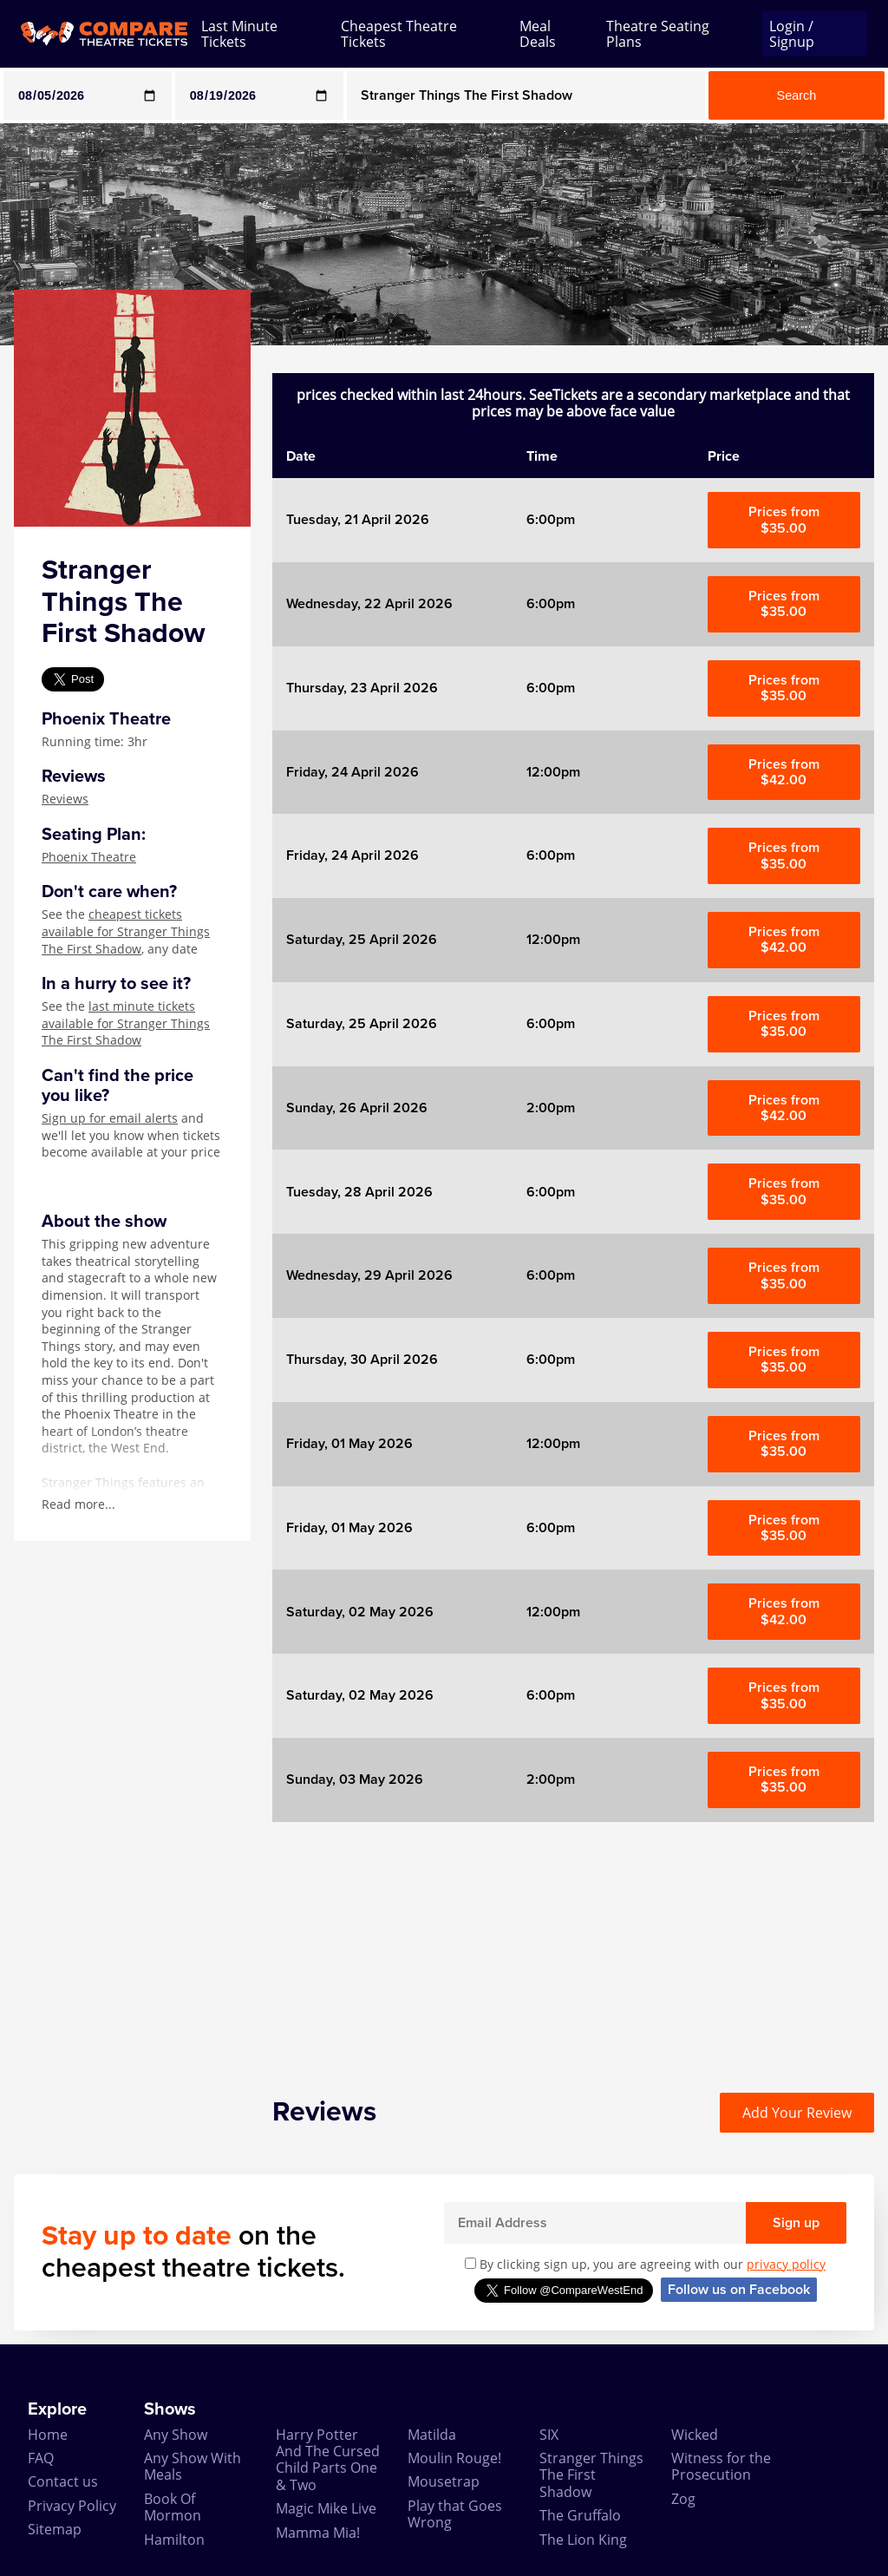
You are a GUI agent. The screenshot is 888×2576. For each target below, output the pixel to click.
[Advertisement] (573, 1943)
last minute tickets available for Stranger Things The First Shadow (126, 1023)
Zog (683, 2498)
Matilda (432, 2434)
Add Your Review (797, 2112)
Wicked (694, 2434)
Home (48, 2434)
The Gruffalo (580, 2515)
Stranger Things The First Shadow (591, 2474)
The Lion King (583, 2539)
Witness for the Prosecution (721, 2466)
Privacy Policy (72, 2505)
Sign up (796, 2223)
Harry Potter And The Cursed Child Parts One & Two (328, 2459)
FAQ (41, 2458)
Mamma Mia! (318, 2532)
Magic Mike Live (326, 2508)
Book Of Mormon (172, 2507)
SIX (548, 2434)
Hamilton (174, 2539)
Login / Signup (791, 33)
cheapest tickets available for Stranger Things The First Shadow (126, 931)
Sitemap (55, 2529)
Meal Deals (537, 34)
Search (797, 95)
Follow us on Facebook (739, 2289)
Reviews (65, 798)
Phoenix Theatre (89, 857)
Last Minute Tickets (239, 34)
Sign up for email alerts (110, 1118)
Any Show (175, 2434)
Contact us (63, 2481)
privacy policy (786, 2264)
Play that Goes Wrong (455, 2514)
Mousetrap (444, 2481)
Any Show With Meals (192, 2466)
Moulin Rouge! (454, 2458)
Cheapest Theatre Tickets (399, 34)
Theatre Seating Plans (657, 34)
